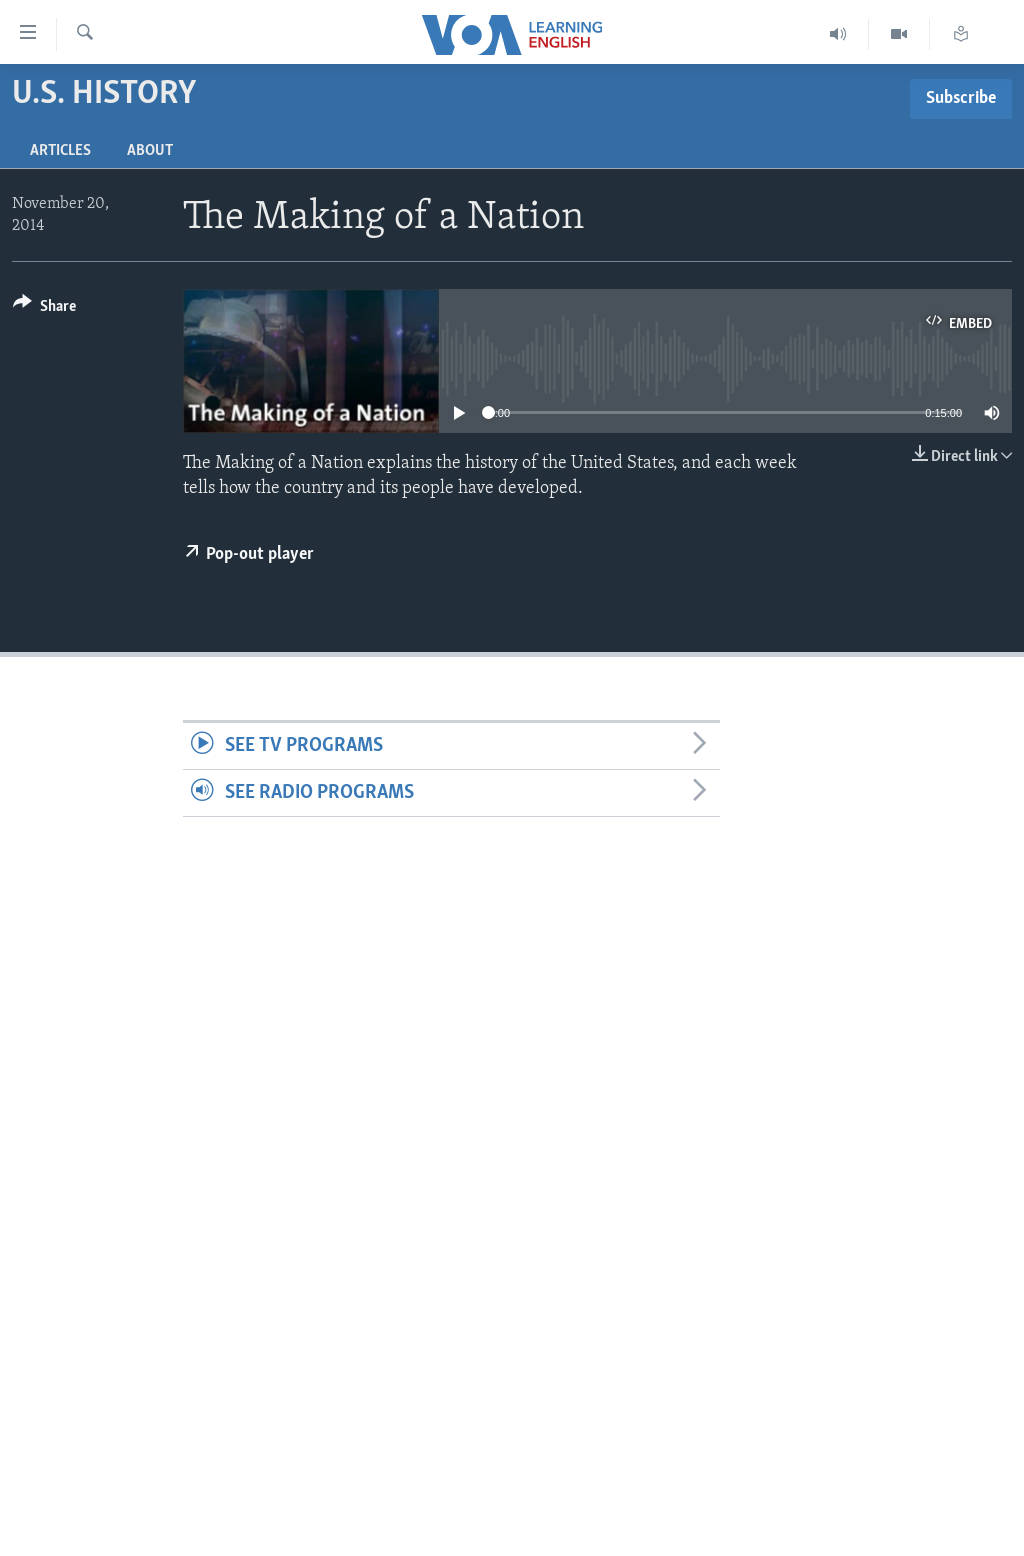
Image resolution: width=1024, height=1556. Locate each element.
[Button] (44, 309)
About (150, 151)
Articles (60, 151)
